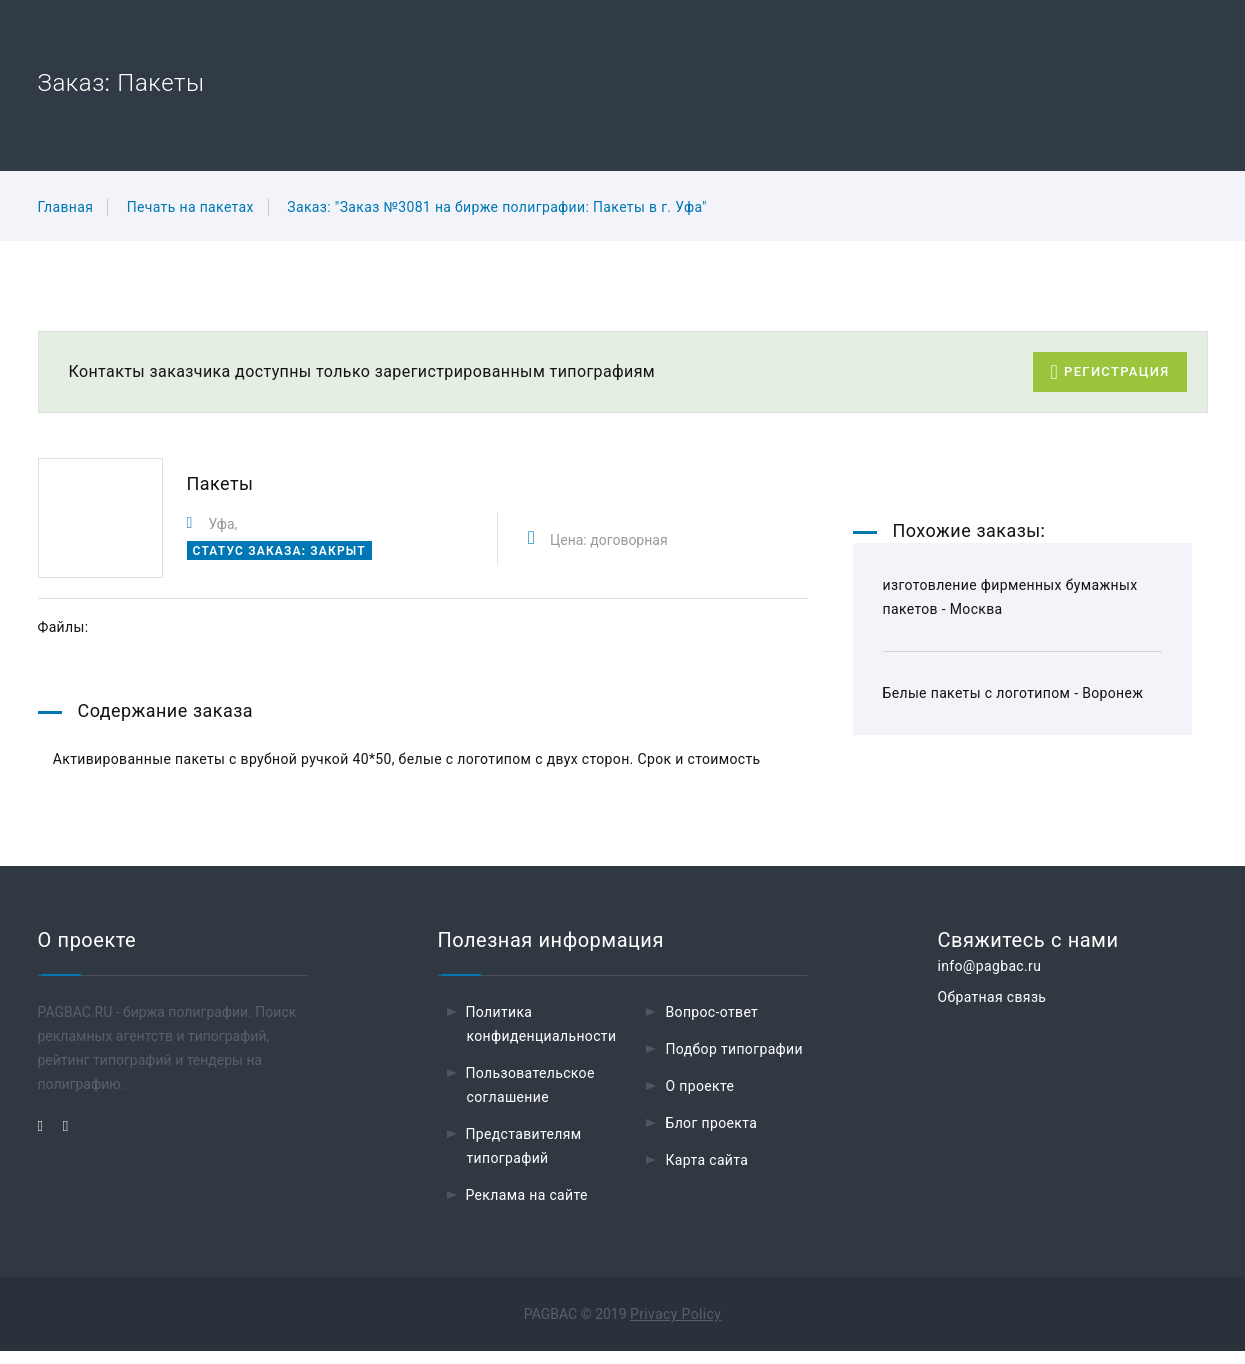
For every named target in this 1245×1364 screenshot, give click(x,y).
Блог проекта (711, 1136)
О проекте (699, 1099)
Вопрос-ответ (711, 1025)
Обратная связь (991, 1010)
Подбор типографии (734, 1062)
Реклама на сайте (527, 1208)
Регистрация (1109, 372)
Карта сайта (706, 1173)
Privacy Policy (675, 1327)
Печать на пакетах (190, 207)
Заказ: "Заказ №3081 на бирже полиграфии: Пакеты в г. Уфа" (496, 207)
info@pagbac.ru (989, 979)
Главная (66, 207)
